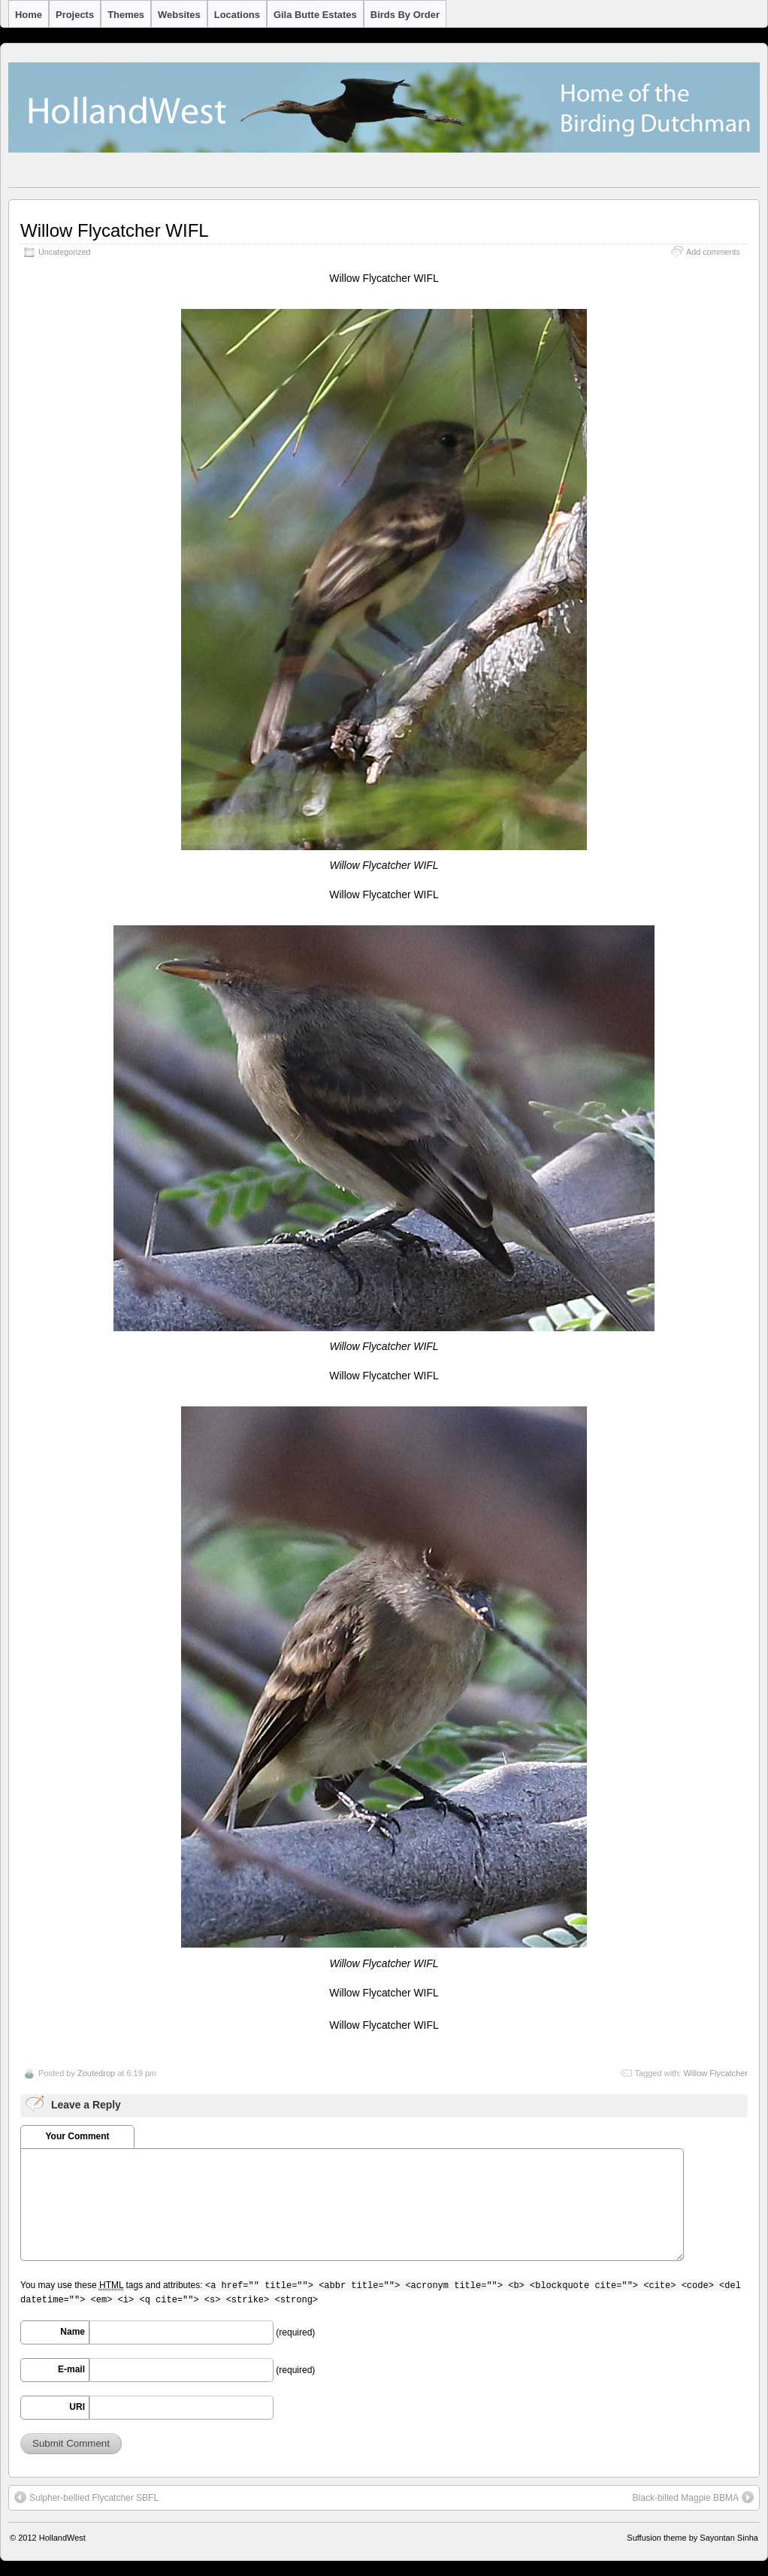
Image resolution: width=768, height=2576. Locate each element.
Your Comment (77, 2136)
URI (77, 2407)
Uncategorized (64, 251)
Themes (125, 14)
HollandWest (62, 2537)
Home (28, 14)
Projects (75, 14)
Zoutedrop (96, 2073)
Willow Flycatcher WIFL (114, 230)
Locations (237, 14)
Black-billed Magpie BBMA (693, 2497)
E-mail (71, 2369)
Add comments (713, 251)
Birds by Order (405, 14)
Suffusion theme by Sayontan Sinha (692, 2537)
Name (72, 2331)
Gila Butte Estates (315, 14)
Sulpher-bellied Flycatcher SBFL (86, 2497)
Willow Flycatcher (715, 2073)
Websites (179, 14)
